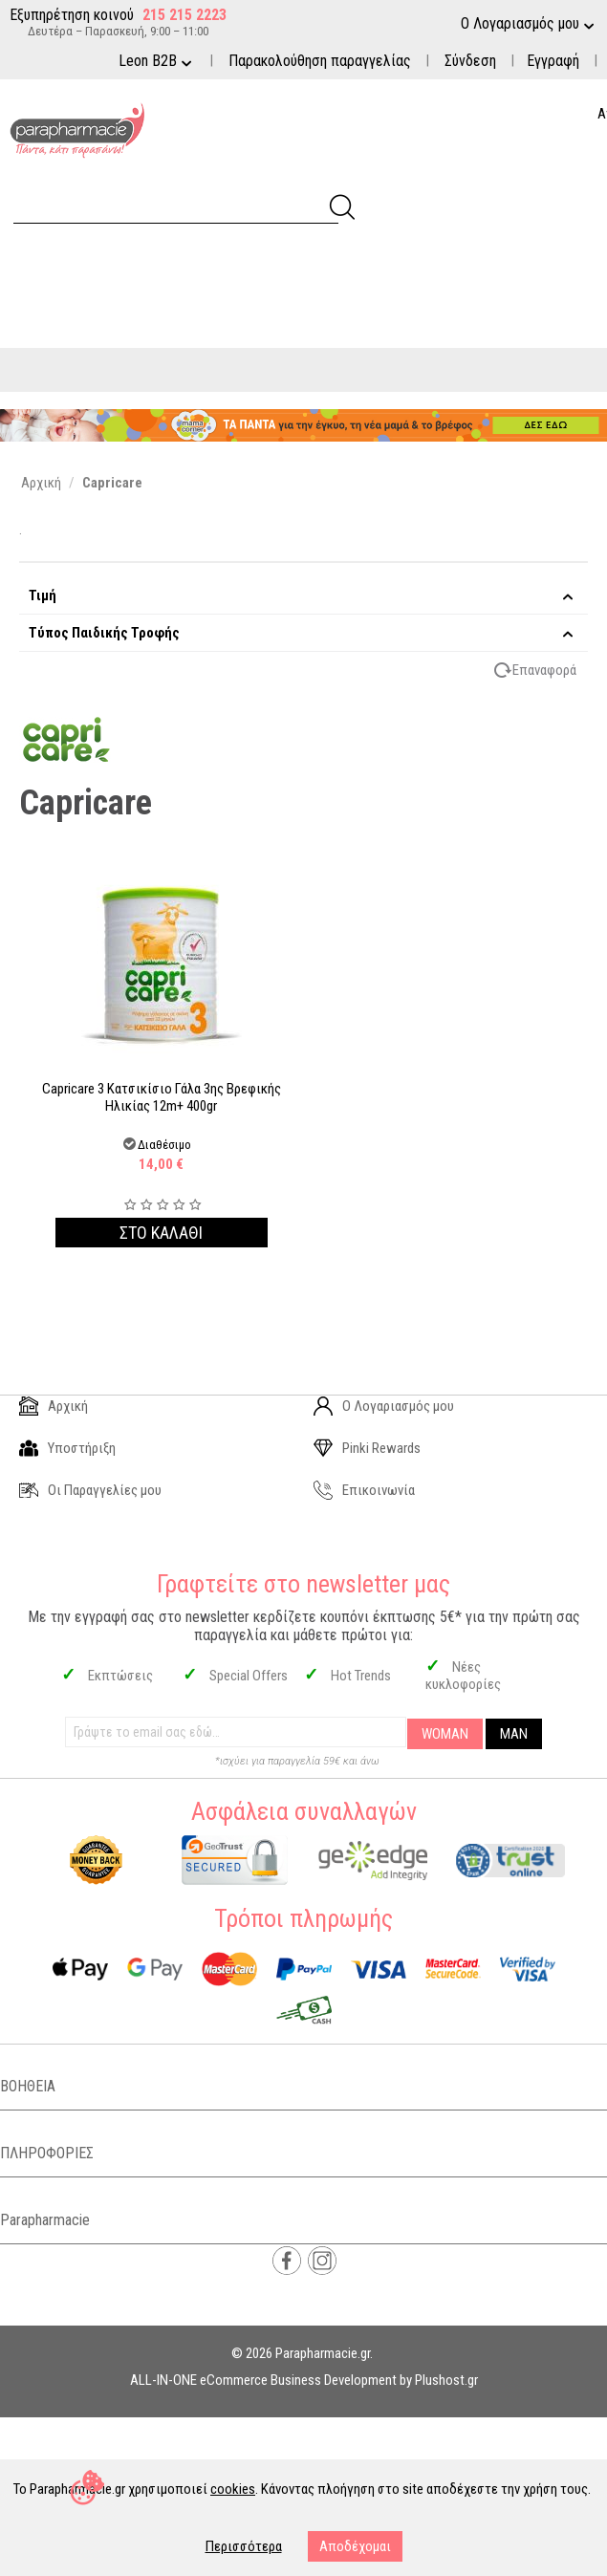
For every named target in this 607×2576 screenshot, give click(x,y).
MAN (514, 1734)
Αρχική (53, 1406)
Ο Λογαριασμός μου (384, 1406)
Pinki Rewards (367, 1448)
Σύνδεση (470, 61)
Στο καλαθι (161, 1233)
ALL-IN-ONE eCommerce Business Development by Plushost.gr (304, 2380)
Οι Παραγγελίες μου (90, 1490)
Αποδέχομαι (355, 2546)
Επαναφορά (544, 670)
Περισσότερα (244, 2546)
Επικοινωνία (364, 1490)
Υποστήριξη (67, 1448)
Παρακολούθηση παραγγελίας (319, 61)
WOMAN (445, 1734)
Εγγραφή (553, 61)
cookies (232, 2489)
